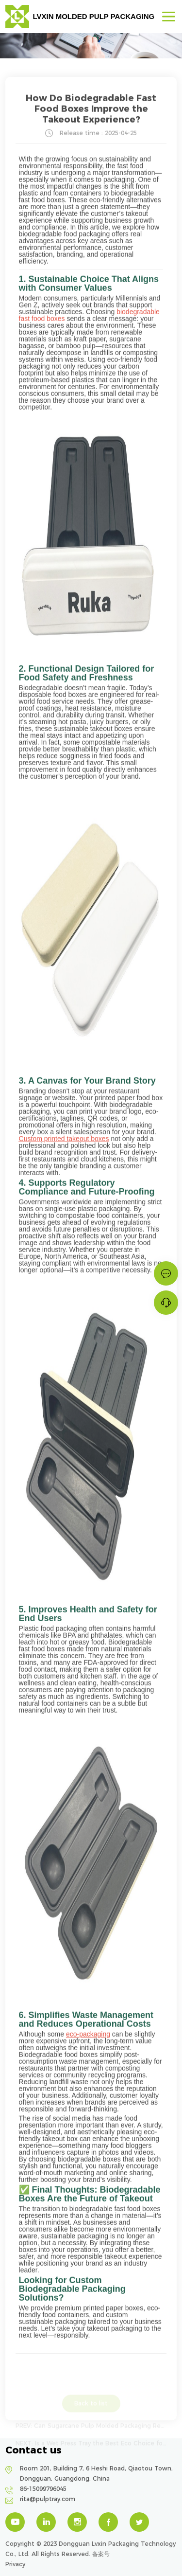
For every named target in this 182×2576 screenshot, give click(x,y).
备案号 (101, 2554)
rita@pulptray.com (47, 2499)
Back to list (91, 2407)
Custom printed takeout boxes (64, 1140)
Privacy (15, 2564)
